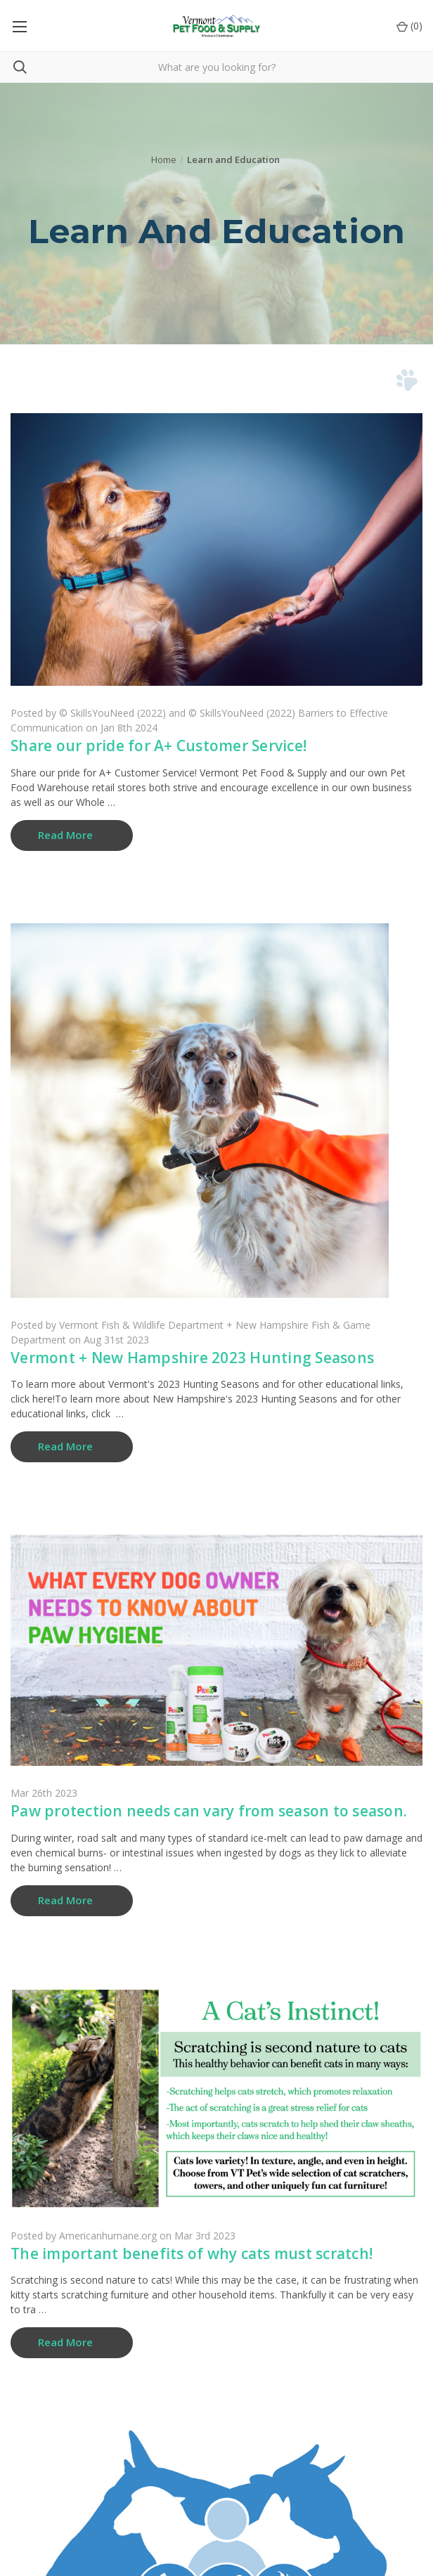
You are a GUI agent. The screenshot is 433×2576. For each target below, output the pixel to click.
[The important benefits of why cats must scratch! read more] (72, 2342)
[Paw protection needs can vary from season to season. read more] (72, 1900)
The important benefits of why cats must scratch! (192, 2253)
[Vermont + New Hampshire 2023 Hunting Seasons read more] (72, 1446)
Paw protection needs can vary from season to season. (209, 1811)
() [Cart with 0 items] (409, 25)
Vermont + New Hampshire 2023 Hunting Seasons (192, 1357)
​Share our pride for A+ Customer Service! (158, 745)
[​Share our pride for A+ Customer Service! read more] (72, 835)
